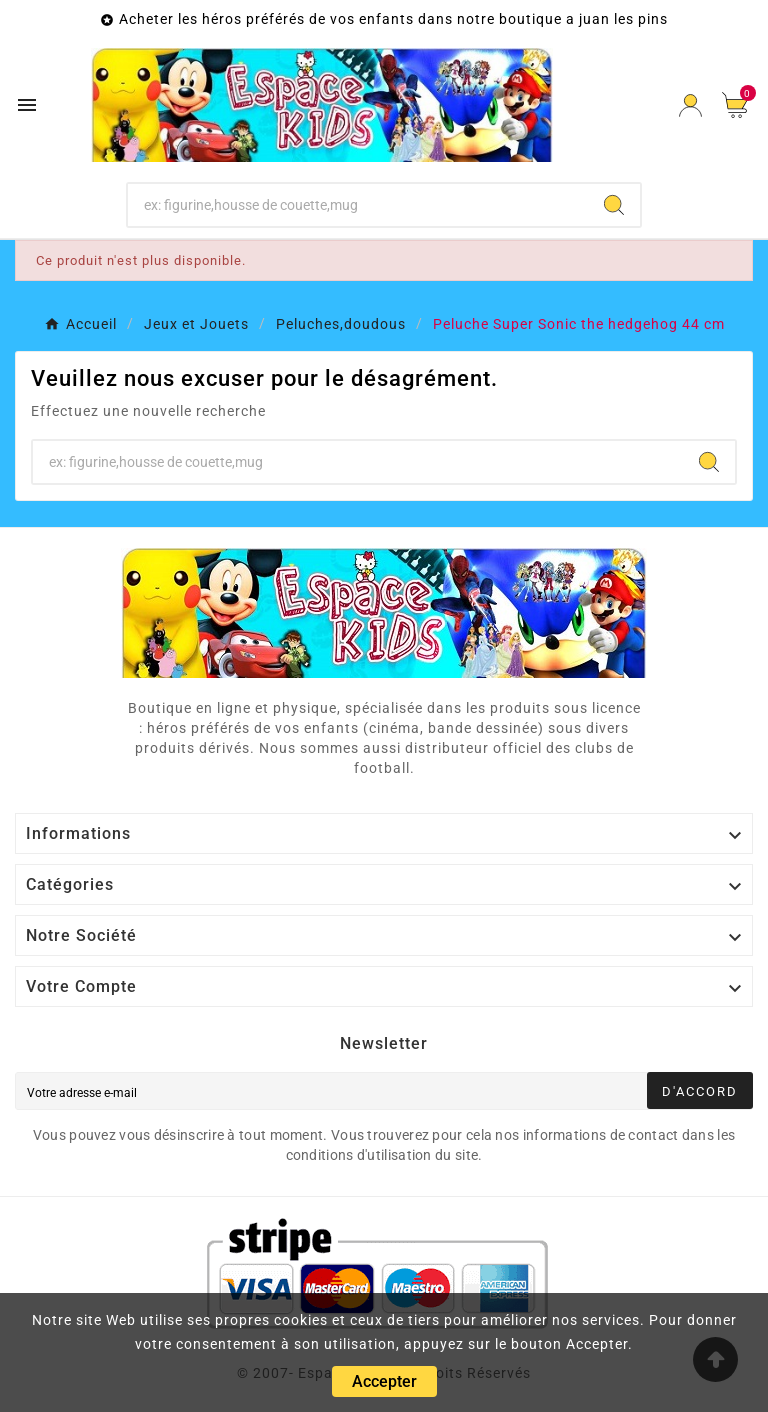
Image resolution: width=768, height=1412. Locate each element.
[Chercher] (358, 205)
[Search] (614, 205)
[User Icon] (690, 105)
